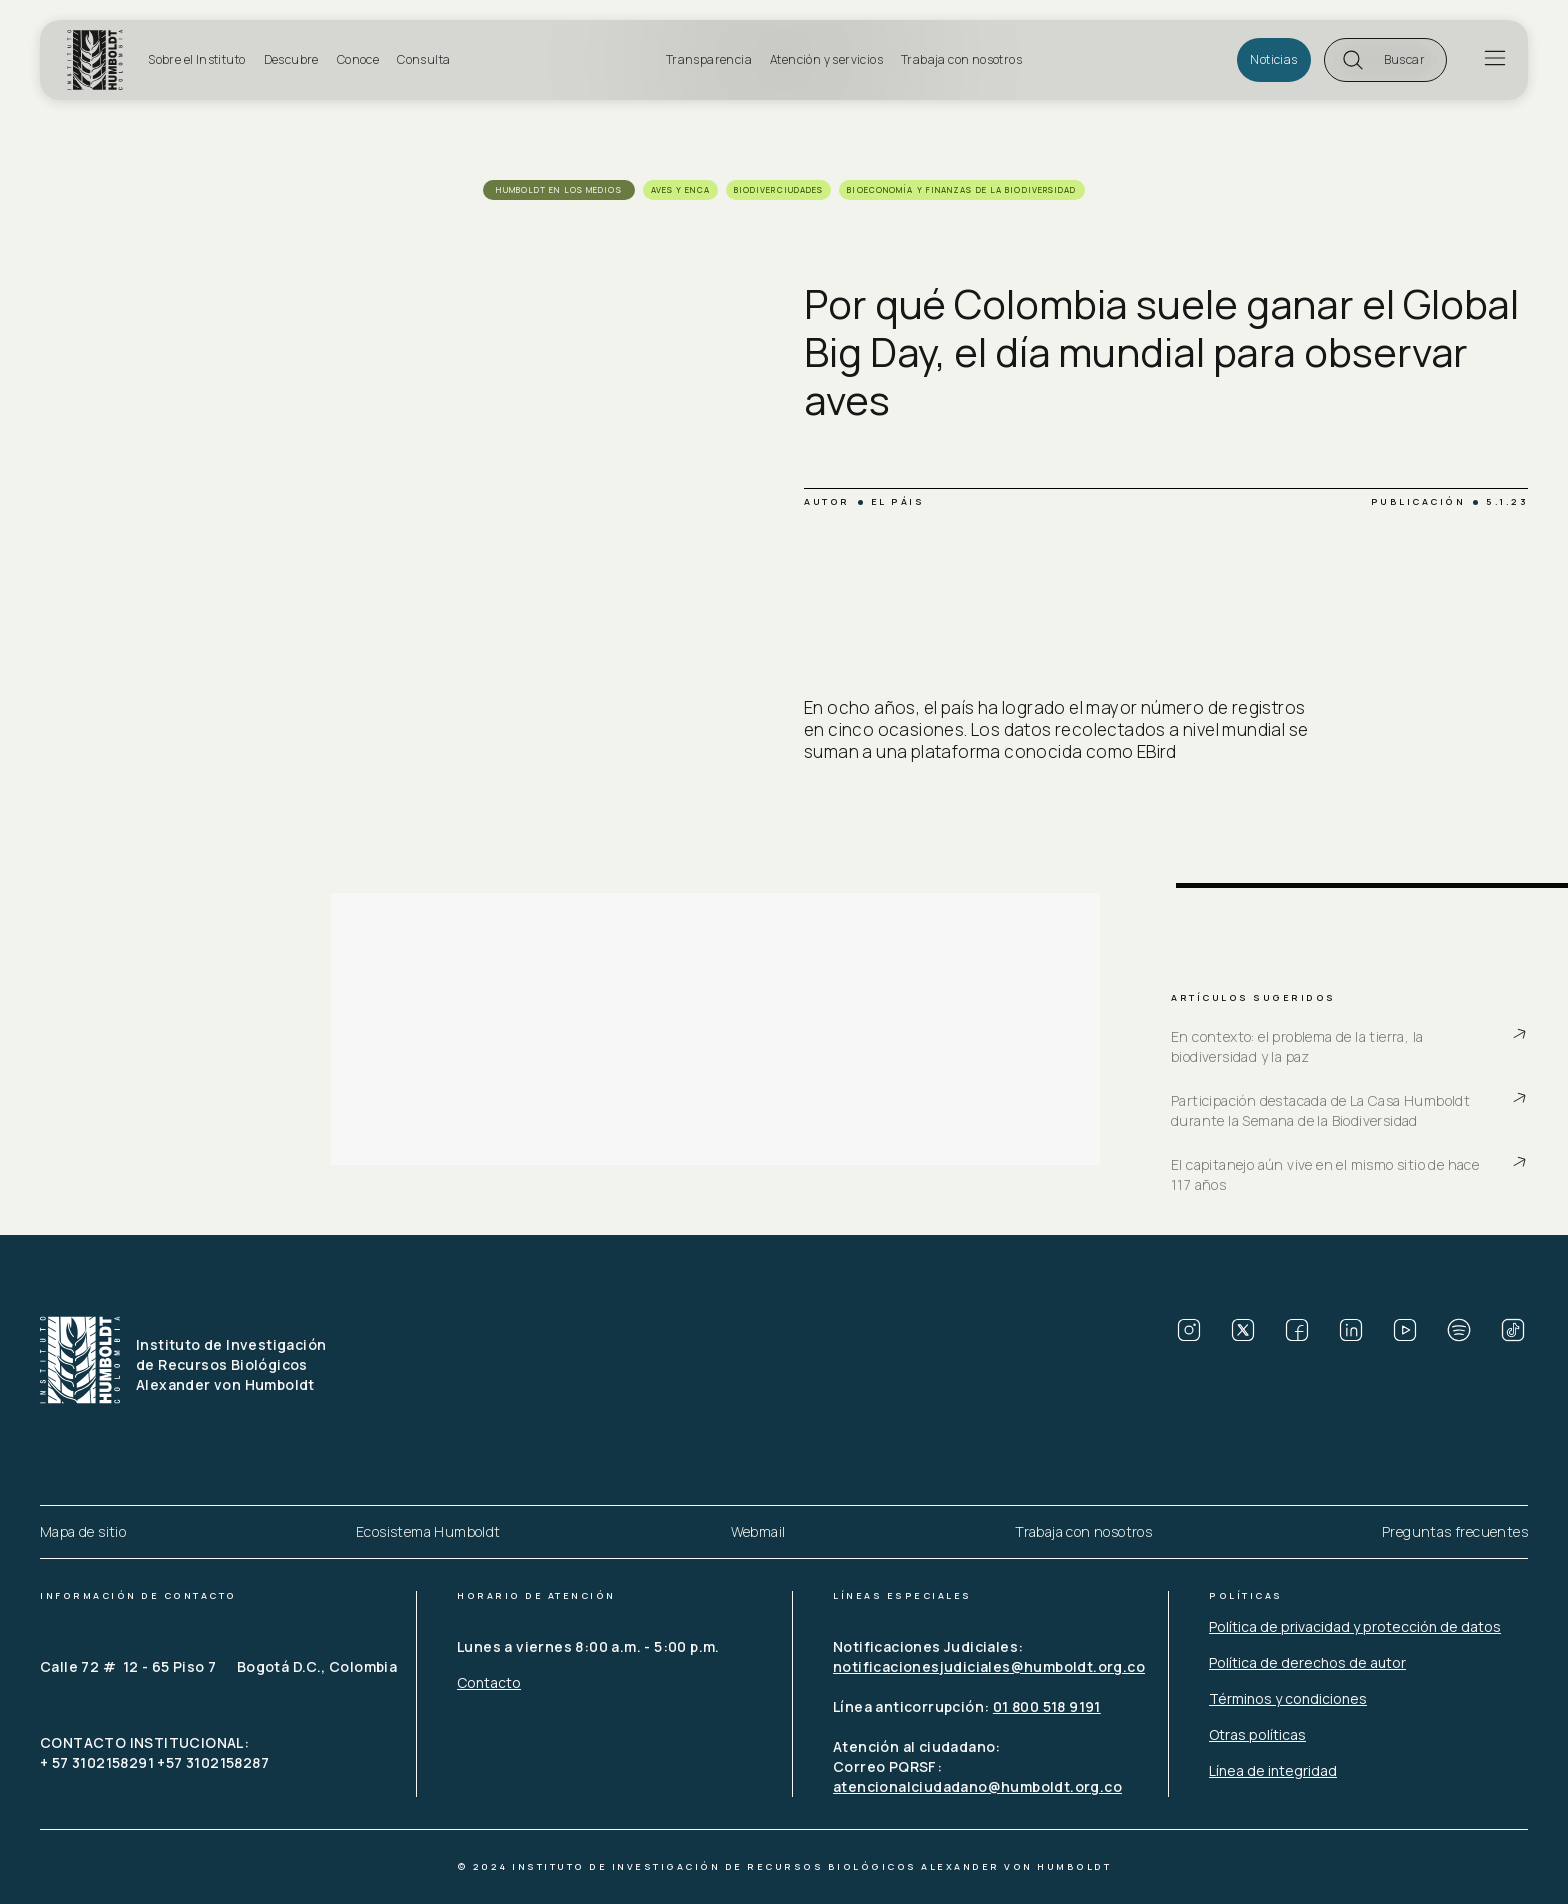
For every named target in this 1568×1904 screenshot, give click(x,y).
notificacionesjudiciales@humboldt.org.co (989, 1666)
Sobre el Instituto (196, 59)
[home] (101, 60)
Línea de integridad (1273, 1770)
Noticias (1273, 59)
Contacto (489, 1682)
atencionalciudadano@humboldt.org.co (977, 1786)
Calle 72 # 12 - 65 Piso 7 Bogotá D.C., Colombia (218, 1666)
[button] (1385, 60)
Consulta (423, 59)
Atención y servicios (826, 59)
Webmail (758, 1531)
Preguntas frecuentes (1455, 1531)
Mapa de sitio (83, 1531)
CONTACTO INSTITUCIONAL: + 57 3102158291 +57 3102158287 (154, 1752)
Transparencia (709, 59)
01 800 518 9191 (1047, 1706)
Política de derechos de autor (1307, 1662)
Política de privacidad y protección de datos (1355, 1626)
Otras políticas (1257, 1734)
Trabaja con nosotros (961, 59)
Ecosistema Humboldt (428, 1531)
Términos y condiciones (1288, 1698)
